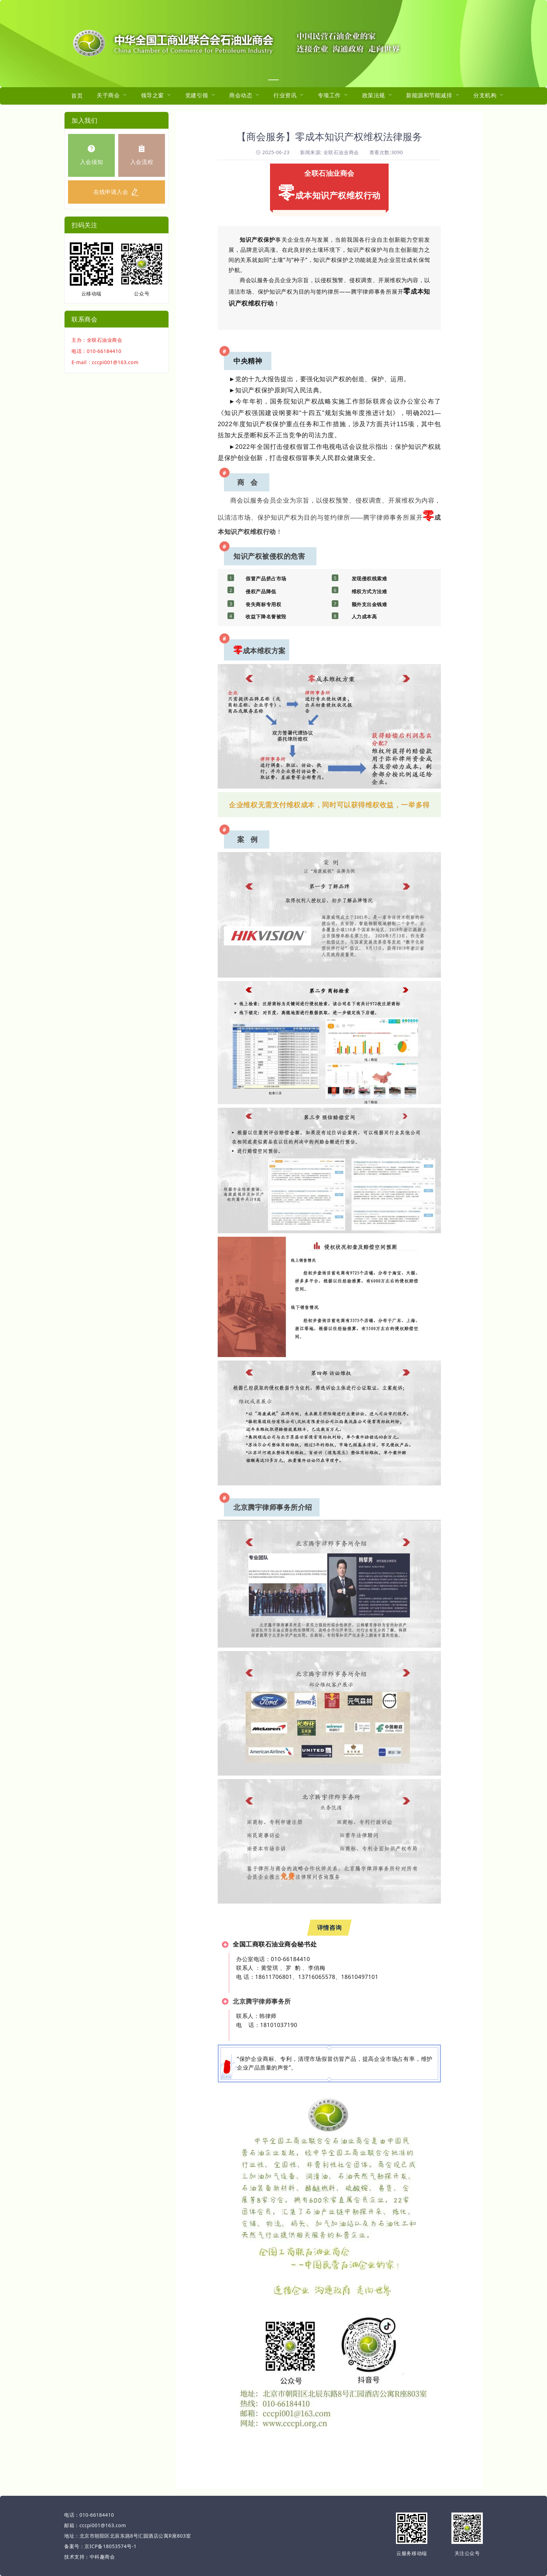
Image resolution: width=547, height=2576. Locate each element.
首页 (77, 95)
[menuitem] (77, 96)
